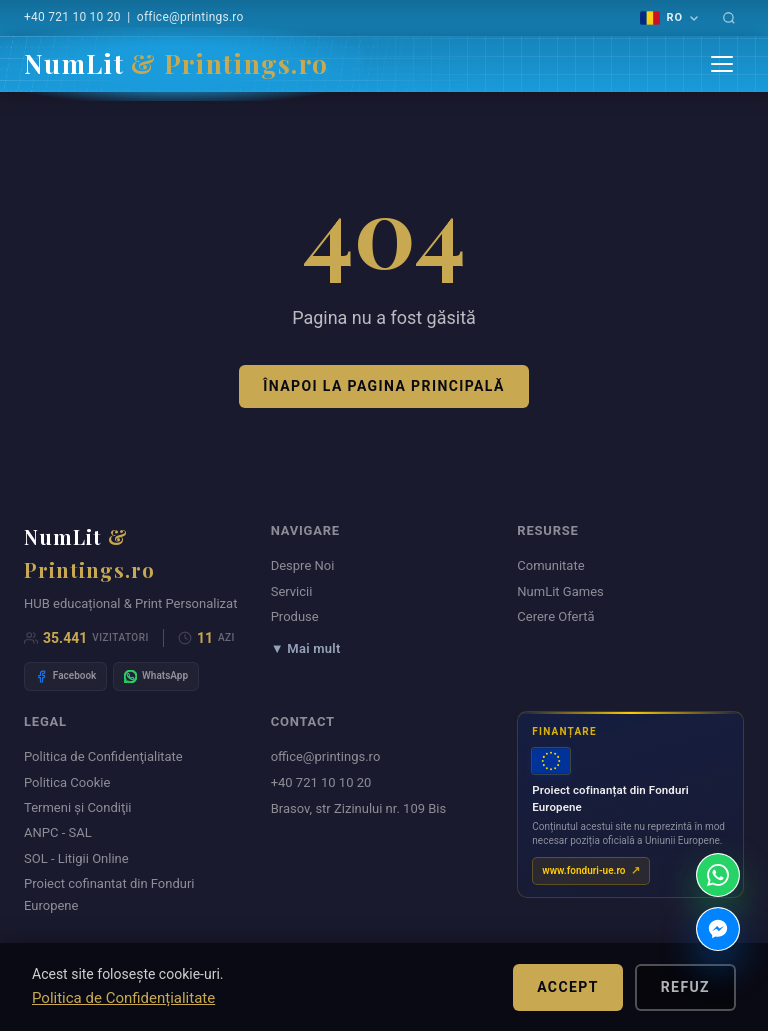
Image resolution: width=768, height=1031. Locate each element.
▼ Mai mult (306, 648)
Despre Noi (303, 565)
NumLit (176, 63)
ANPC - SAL (58, 832)
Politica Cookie (67, 781)
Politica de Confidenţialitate (103, 756)
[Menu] (722, 64)
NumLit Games (560, 591)
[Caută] (729, 18)
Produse (295, 616)
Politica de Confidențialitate (123, 998)
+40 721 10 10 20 (72, 17)
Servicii (292, 591)
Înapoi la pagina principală (383, 386)
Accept (568, 987)
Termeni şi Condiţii (78, 807)
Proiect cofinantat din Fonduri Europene (109, 894)
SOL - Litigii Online (76, 858)
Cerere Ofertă (555, 616)
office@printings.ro (190, 17)
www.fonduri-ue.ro (583, 869)
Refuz (685, 987)
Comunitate (550, 565)
